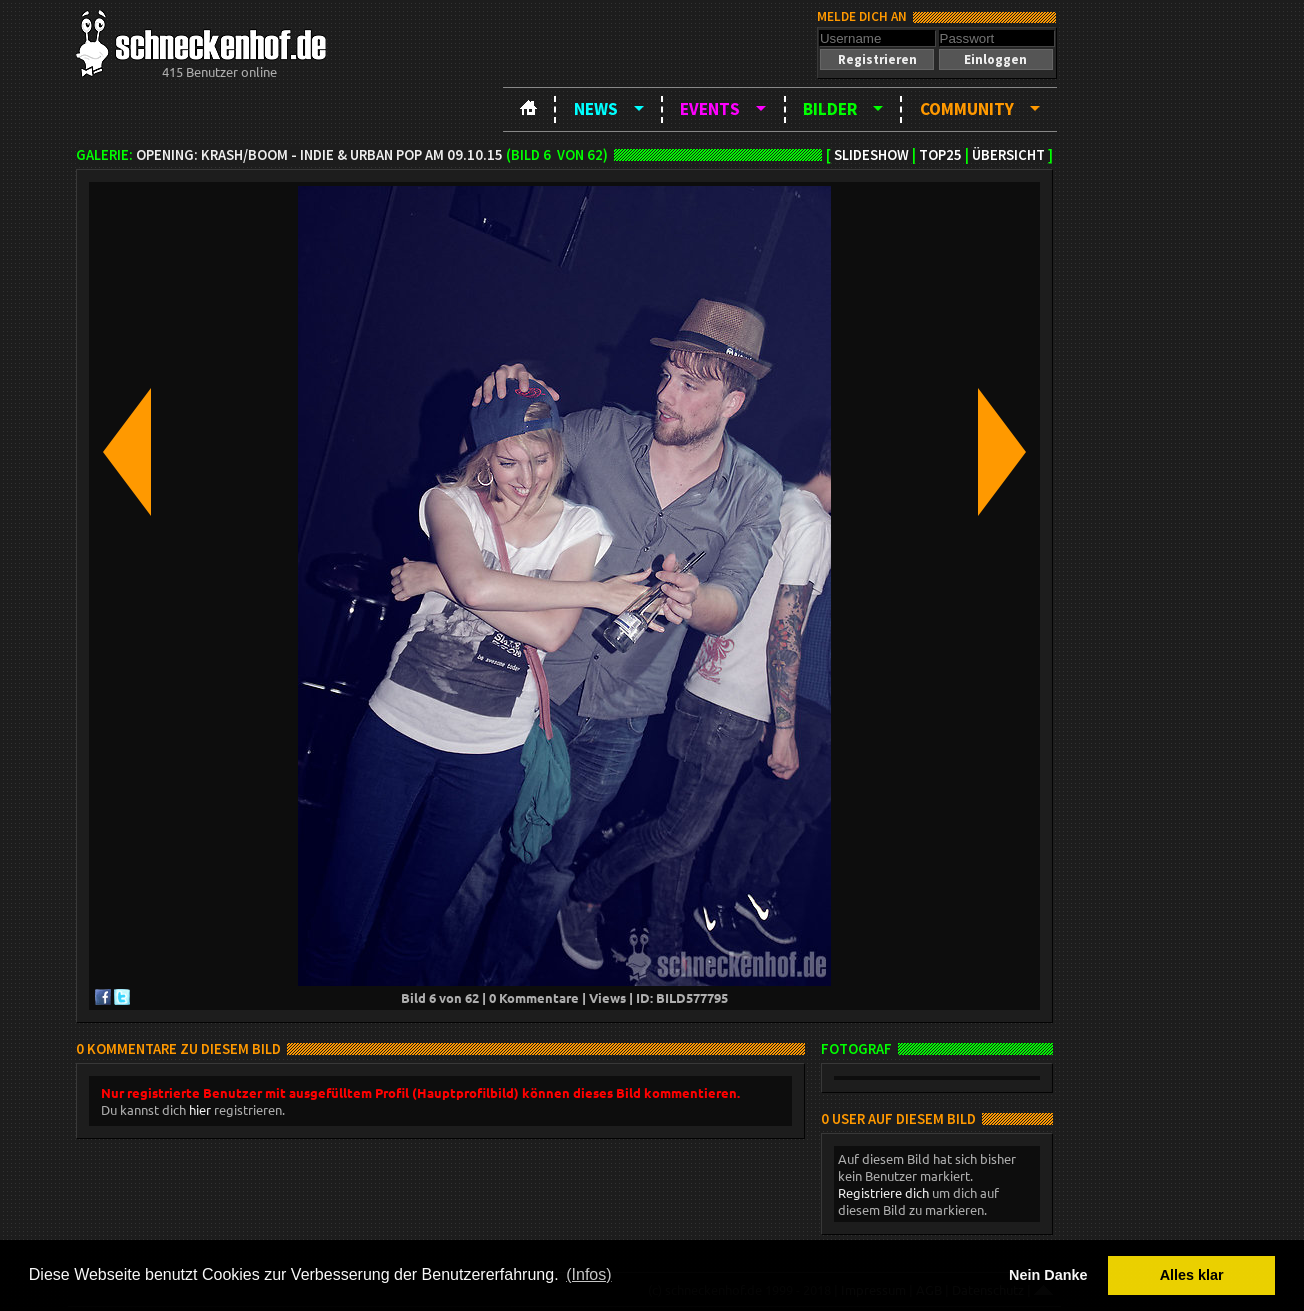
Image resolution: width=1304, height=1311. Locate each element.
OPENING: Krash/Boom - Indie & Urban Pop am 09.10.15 (319, 155)
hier (200, 1109)
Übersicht (1008, 155)
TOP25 (940, 155)
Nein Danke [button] (1048, 1275)
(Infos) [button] (588, 1274)
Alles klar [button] (1192, 1275)
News (596, 109)
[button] (877, 59)
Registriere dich (883, 1192)
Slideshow (871, 155)
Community (967, 109)
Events (710, 109)
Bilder (830, 109)
